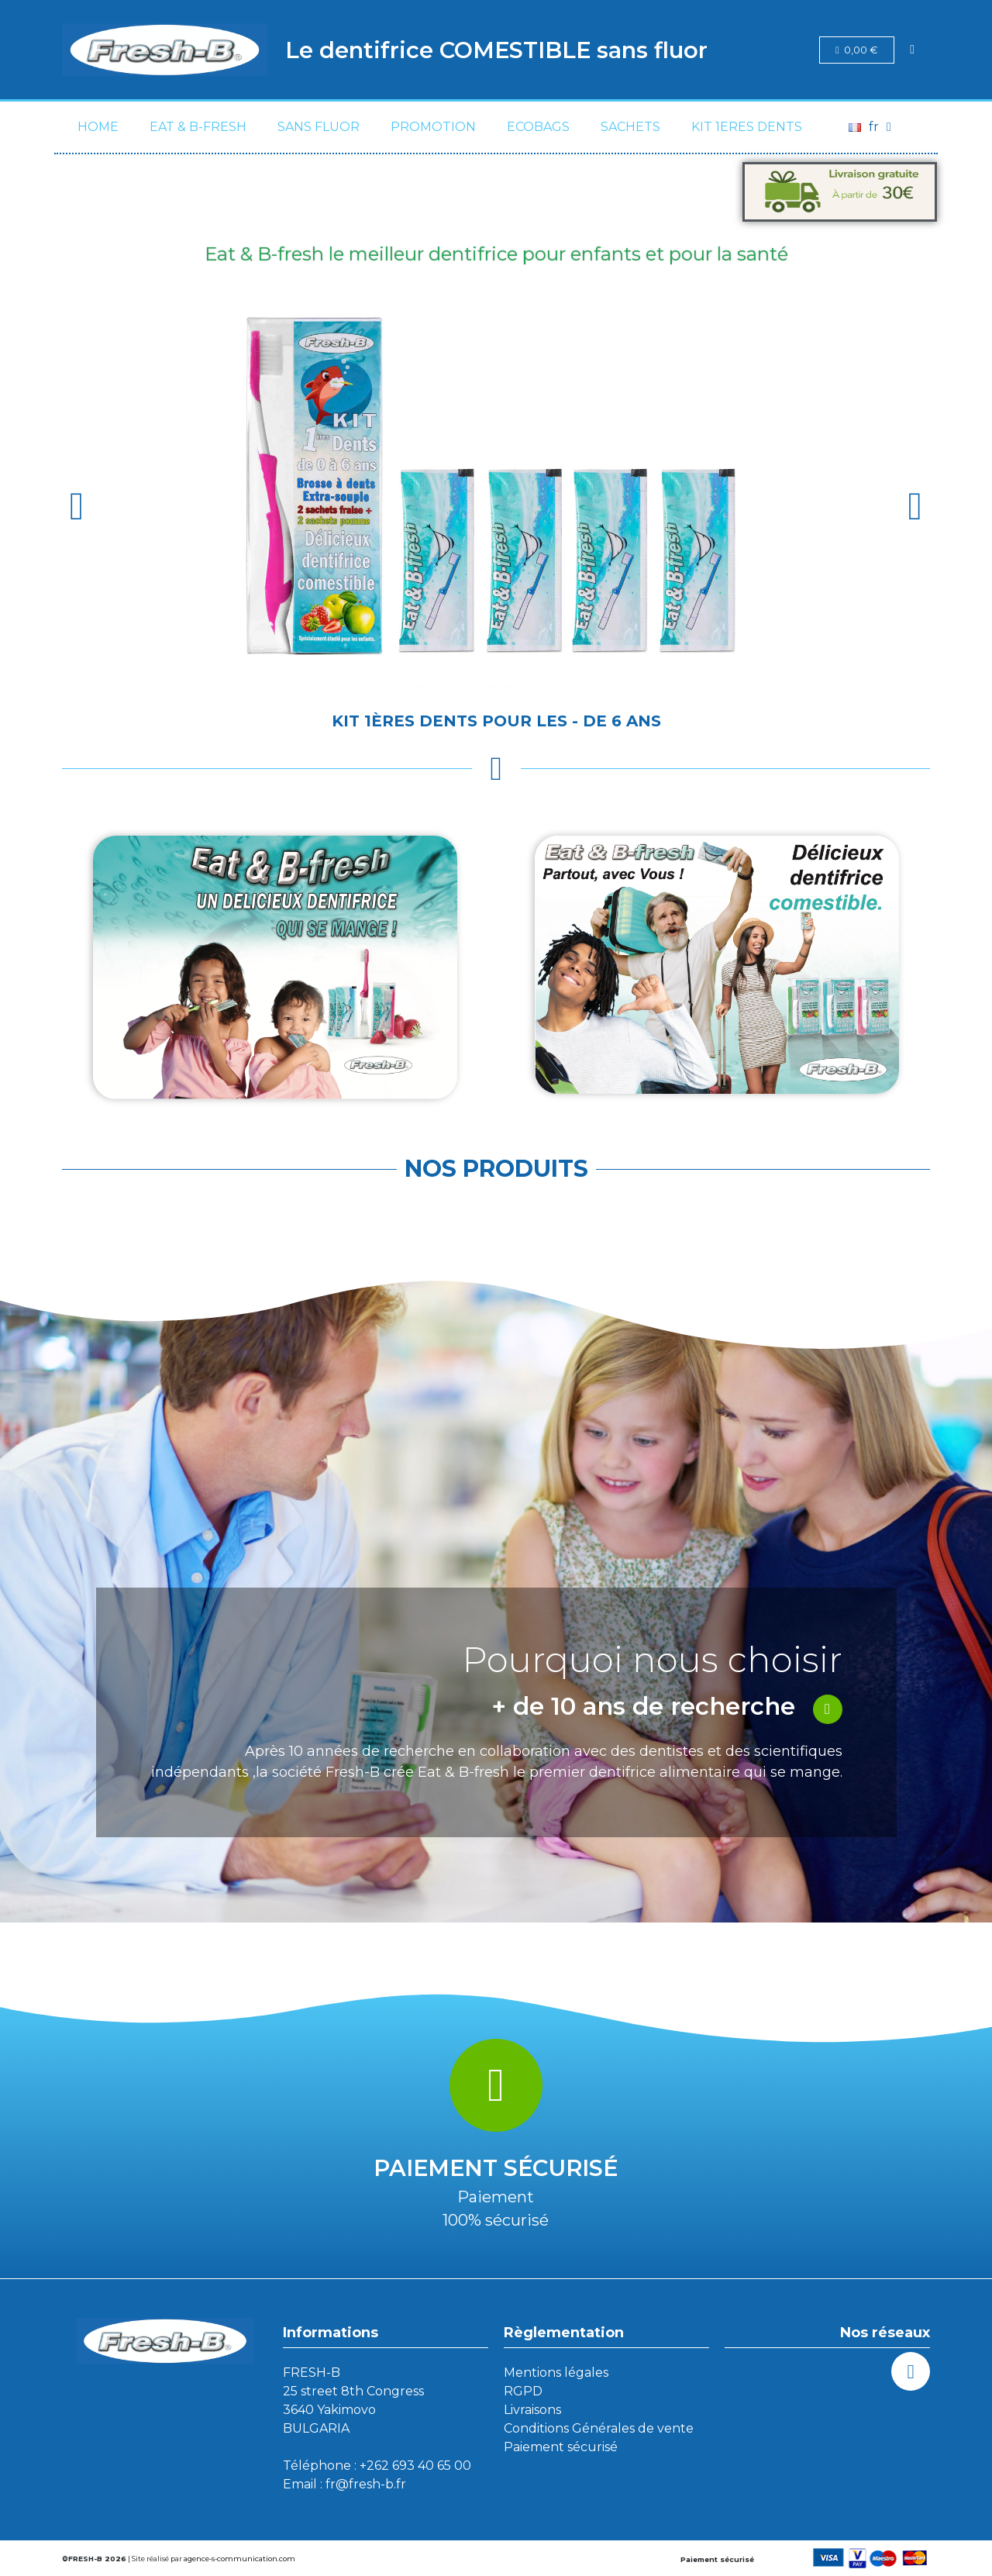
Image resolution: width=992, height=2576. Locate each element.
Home (98, 126)
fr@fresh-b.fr (366, 2484)
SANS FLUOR (318, 126)
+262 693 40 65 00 (415, 2465)
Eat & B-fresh (198, 126)
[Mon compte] (912, 49)
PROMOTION (433, 126)
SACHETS (630, 126)
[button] (77, 506)
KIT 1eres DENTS (746, 126)
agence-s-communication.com (239, 2558)
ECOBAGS (538, 126)
